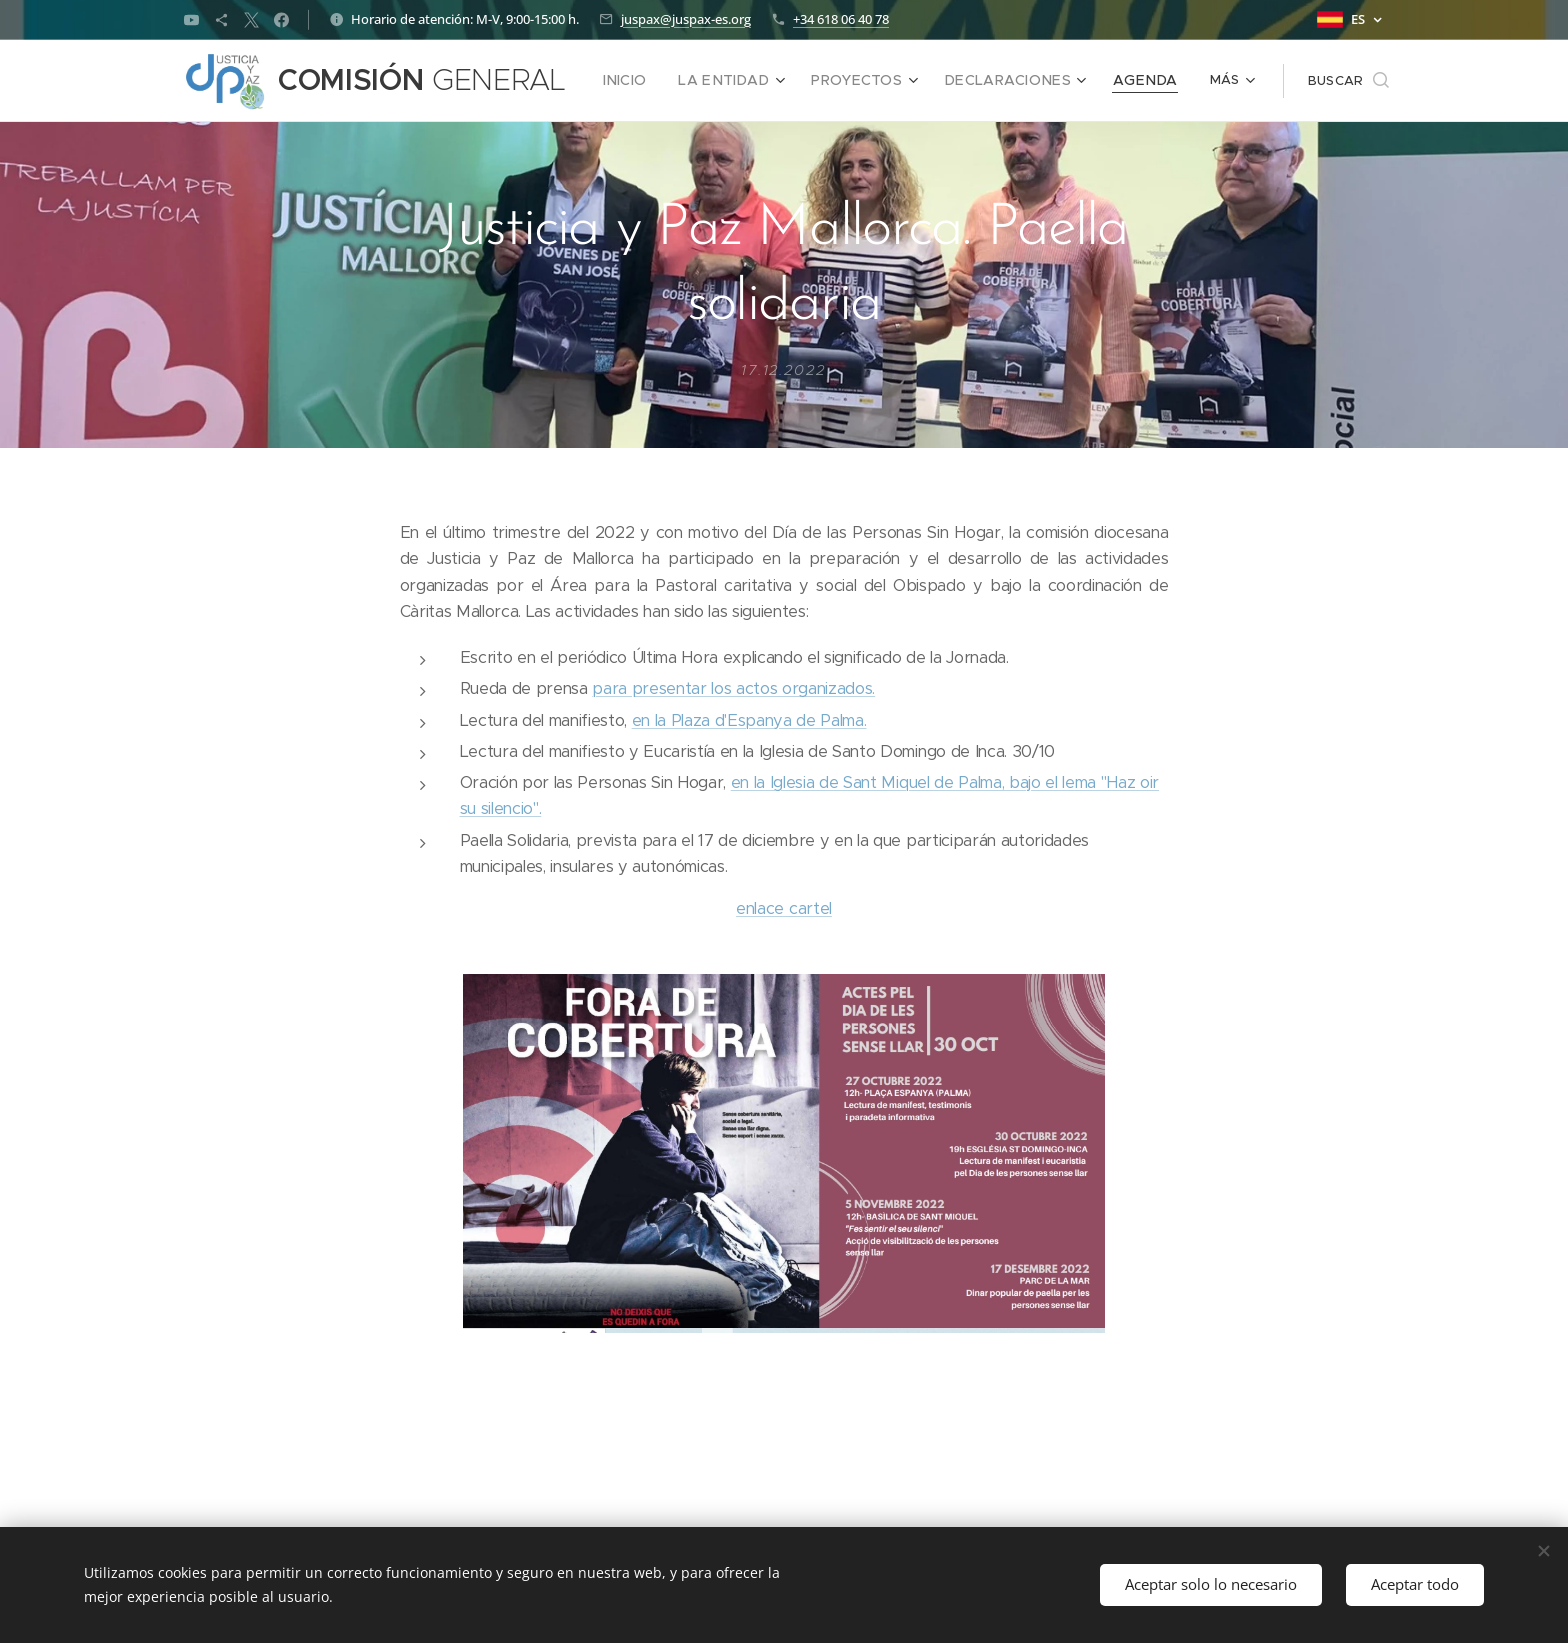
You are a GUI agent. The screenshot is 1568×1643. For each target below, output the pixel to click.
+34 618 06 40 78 (841, 19)
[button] (1318, 81)
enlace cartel (784, 908)
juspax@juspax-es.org (686, 19)
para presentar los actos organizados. (733, 688)
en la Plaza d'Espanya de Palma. (749, 720)
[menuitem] (635, 81)
